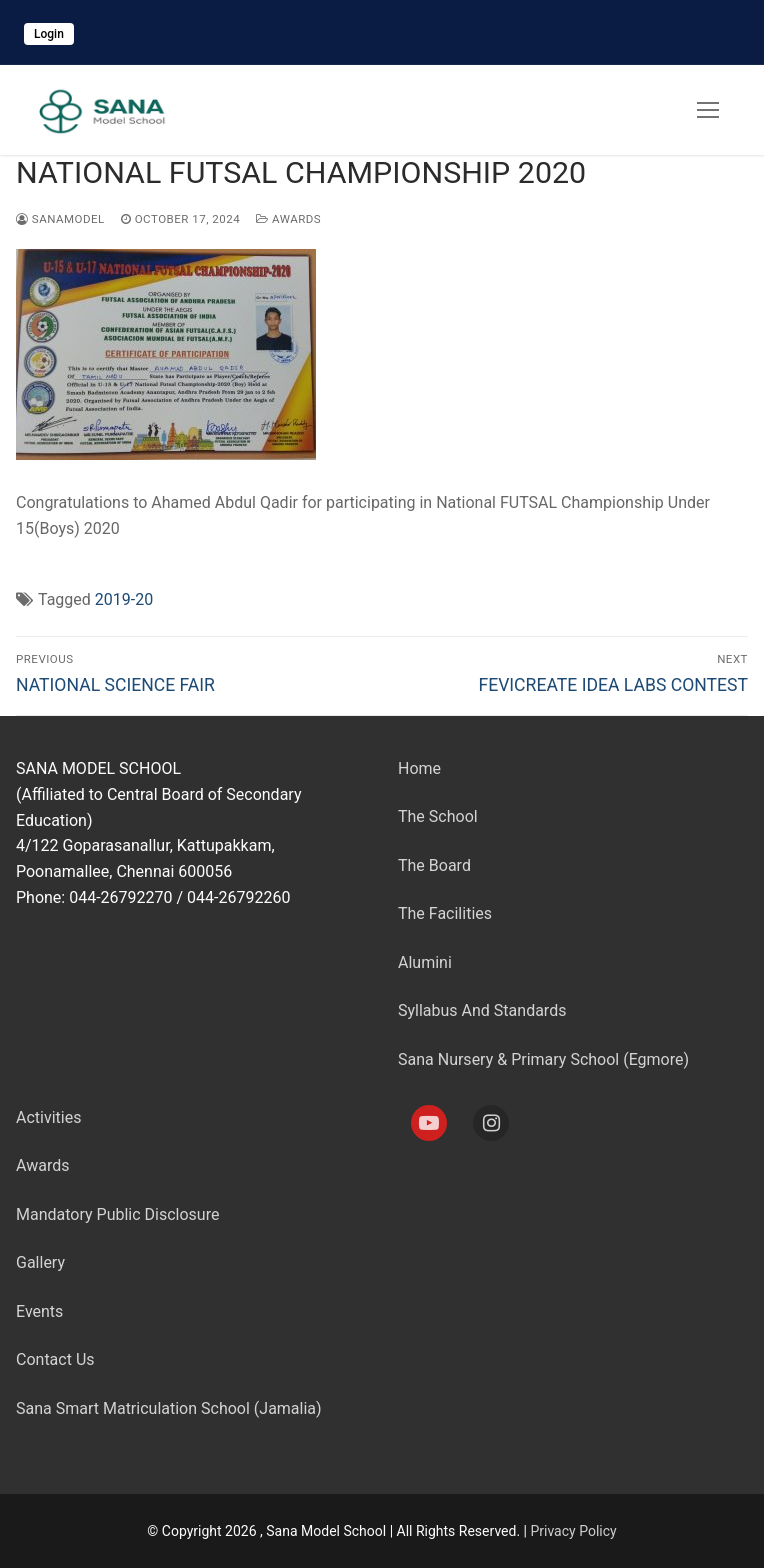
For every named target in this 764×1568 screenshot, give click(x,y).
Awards (288, 219)
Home (419, 768)
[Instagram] (491, 1123)
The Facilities (445, 913)
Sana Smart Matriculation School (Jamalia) (169, 1408)
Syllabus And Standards (482, 1010)
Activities (48, 1117)
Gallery (40, 1262)
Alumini (425, 962)
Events (39, 1311)
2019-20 (124, 599)
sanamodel (60, 219)
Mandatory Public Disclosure (117, 1214)
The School (438, 816)
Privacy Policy (573, 1531)
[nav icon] (708, 110)
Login (49, 34)
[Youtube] (429, 1123)
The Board (434, 865)
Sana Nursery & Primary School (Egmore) (543, 1059)
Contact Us (55, 1359)
